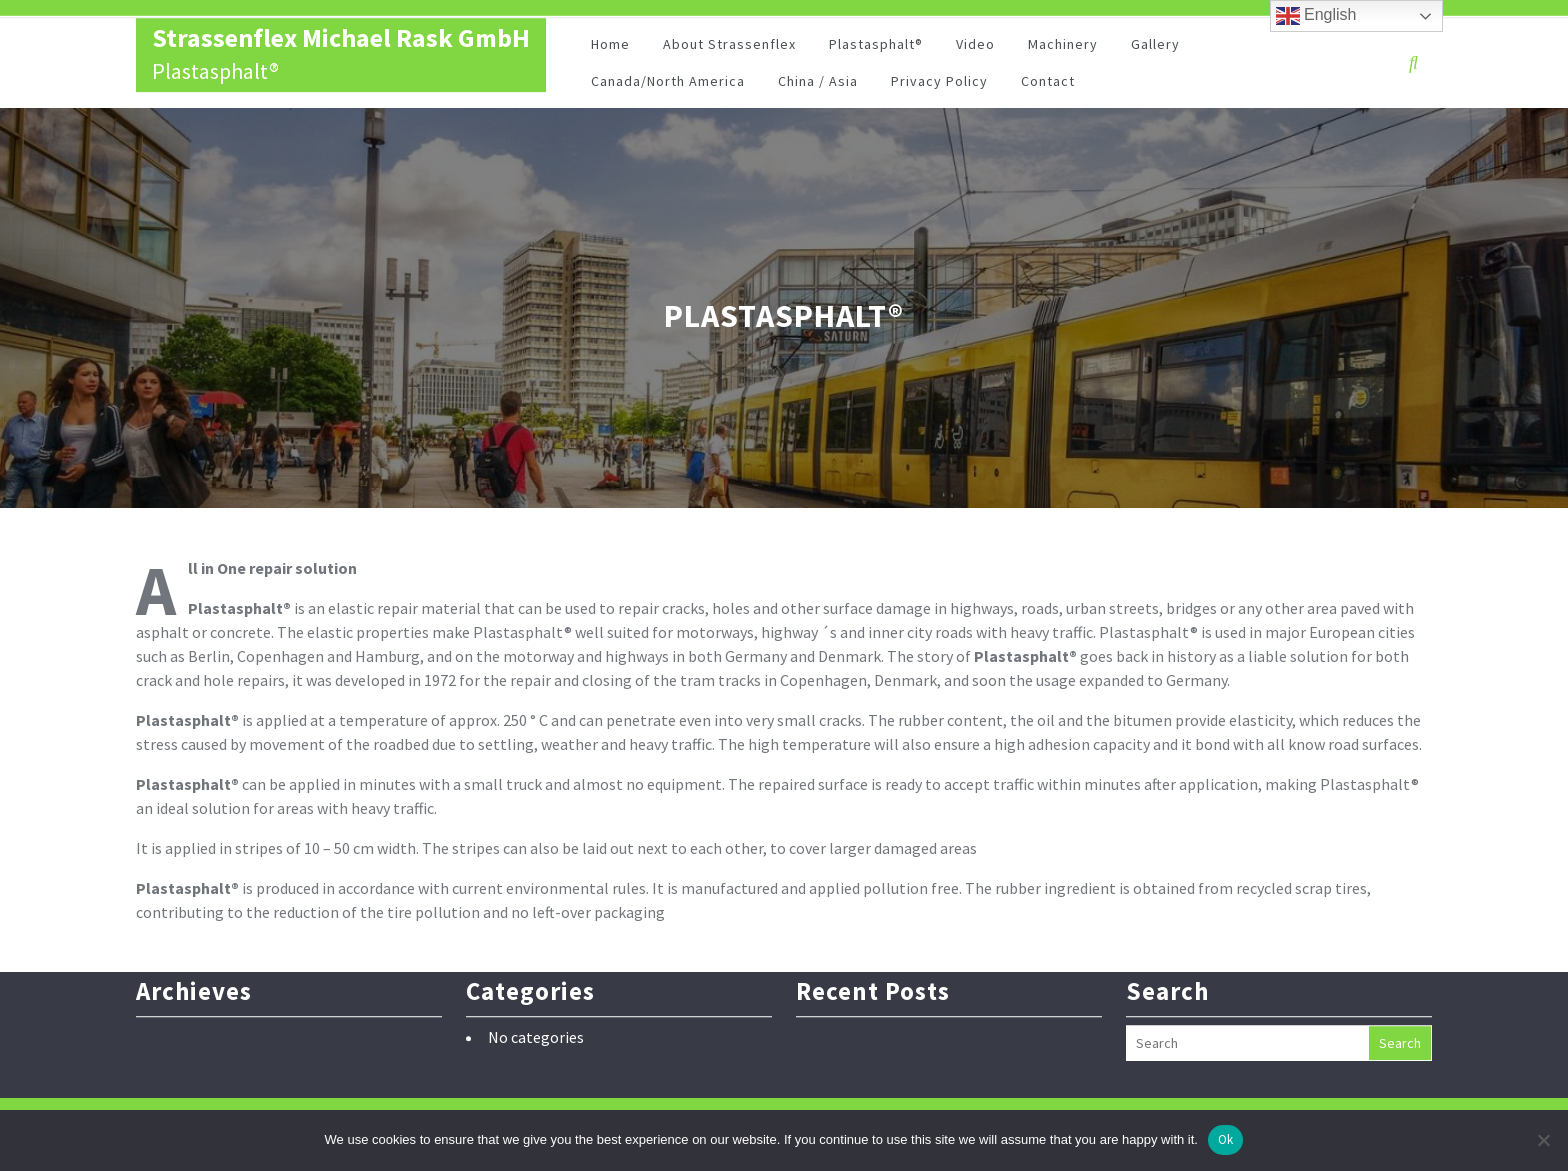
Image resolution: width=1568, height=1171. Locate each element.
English (1316, 16)
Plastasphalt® (876, 48)
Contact (1048, 85)
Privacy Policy (939, 85)
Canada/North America (668, 85)
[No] (1543, 1140)
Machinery (1063, 48)
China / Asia (818, 85)
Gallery (1155, 48)
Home (610, 48)
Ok (1226, 1139)
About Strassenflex (729, 48)
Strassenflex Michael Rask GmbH (341, 41)
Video (975, 48)
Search (1400, 1022)
